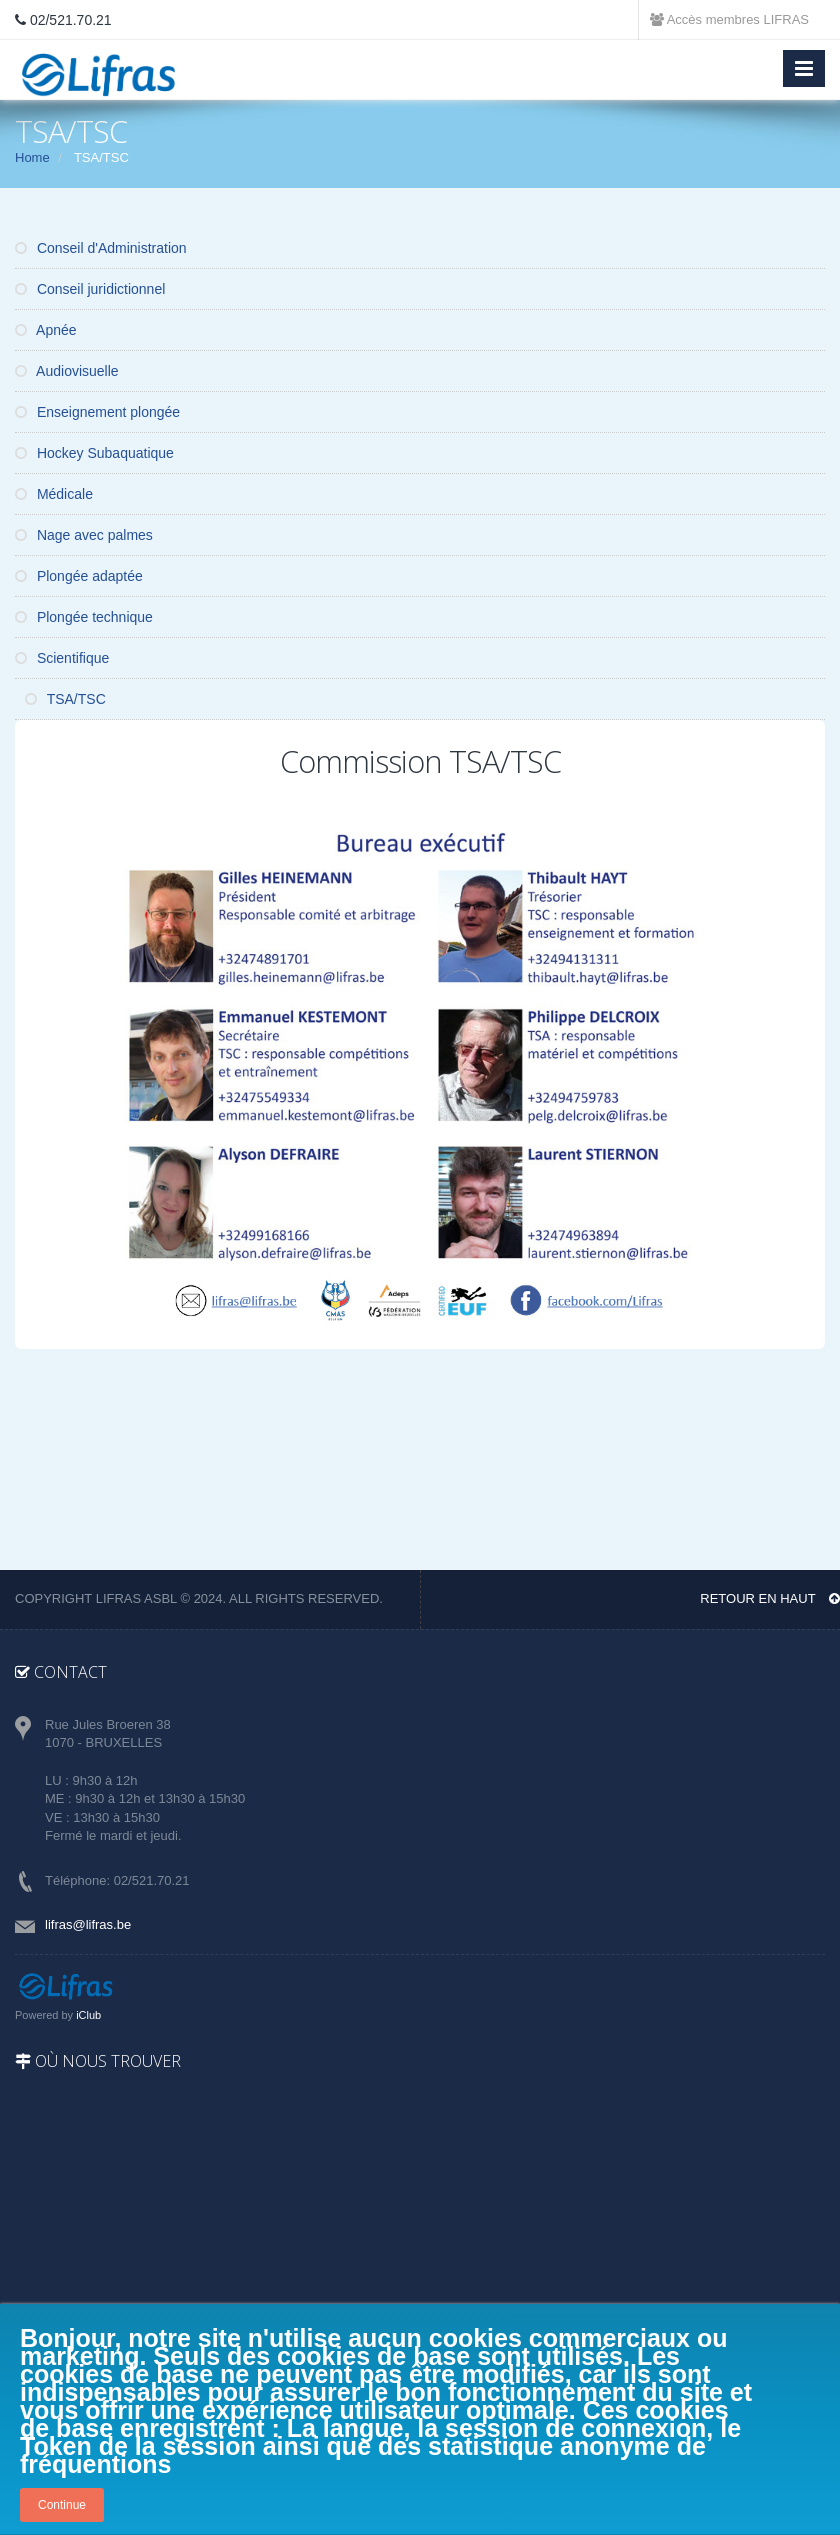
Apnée (46, 330)
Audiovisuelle (67, 371)
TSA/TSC (65, 699)
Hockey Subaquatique (94, 453)
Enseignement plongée (97, 412)
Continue (62, 2505)
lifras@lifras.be (88, 1924)
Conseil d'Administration (101, 248)
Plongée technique (84, 617)
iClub (88, 2015)
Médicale (54, 494)
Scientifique (62, 658)
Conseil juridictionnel (90, 289)
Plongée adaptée (79, 576)
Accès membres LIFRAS (729, 19)
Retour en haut (770, 1598)
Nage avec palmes (84, 535)
